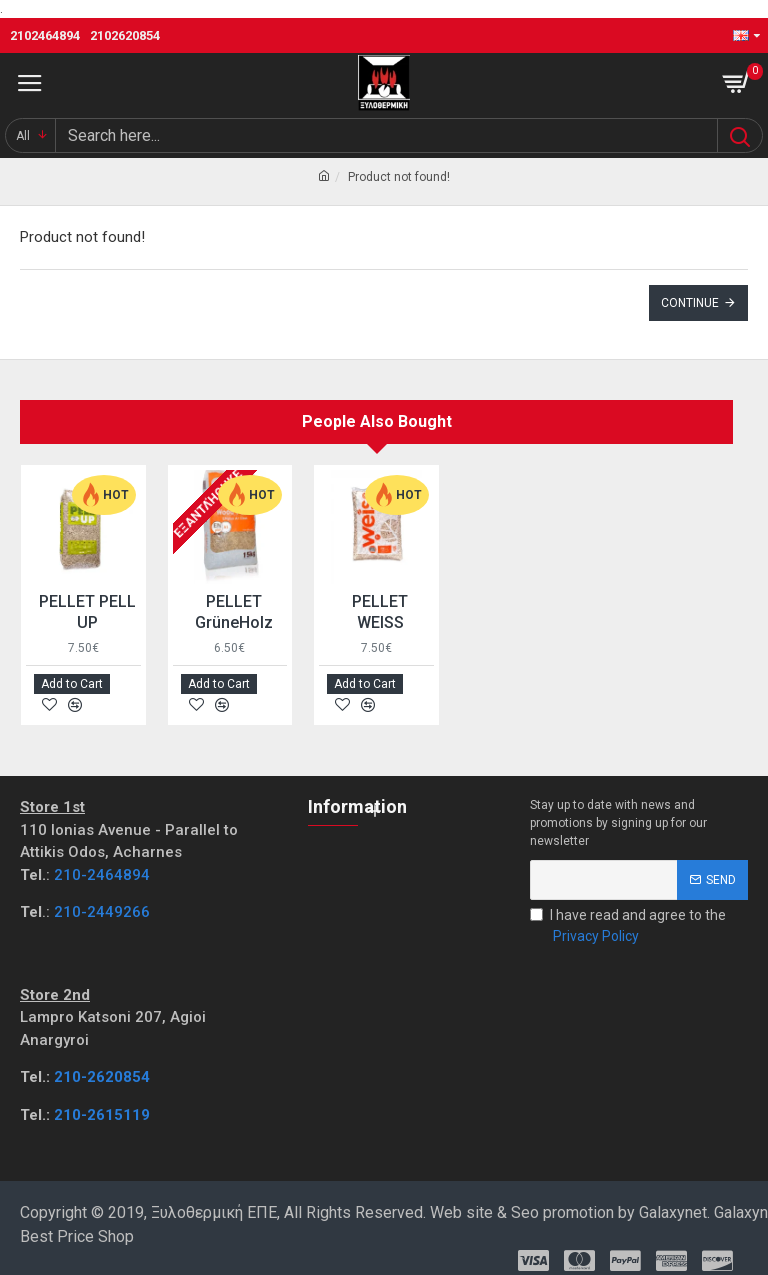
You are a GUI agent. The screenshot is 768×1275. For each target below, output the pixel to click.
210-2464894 (102, 875)
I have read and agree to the (628, 927)
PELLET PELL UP (87, 612)
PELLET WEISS (380, 612)
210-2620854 (102, 1077)
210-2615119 (102, 1115)
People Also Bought (377, 421)
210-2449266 (102, 912)
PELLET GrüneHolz (234, 612)
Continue (690, 303)
